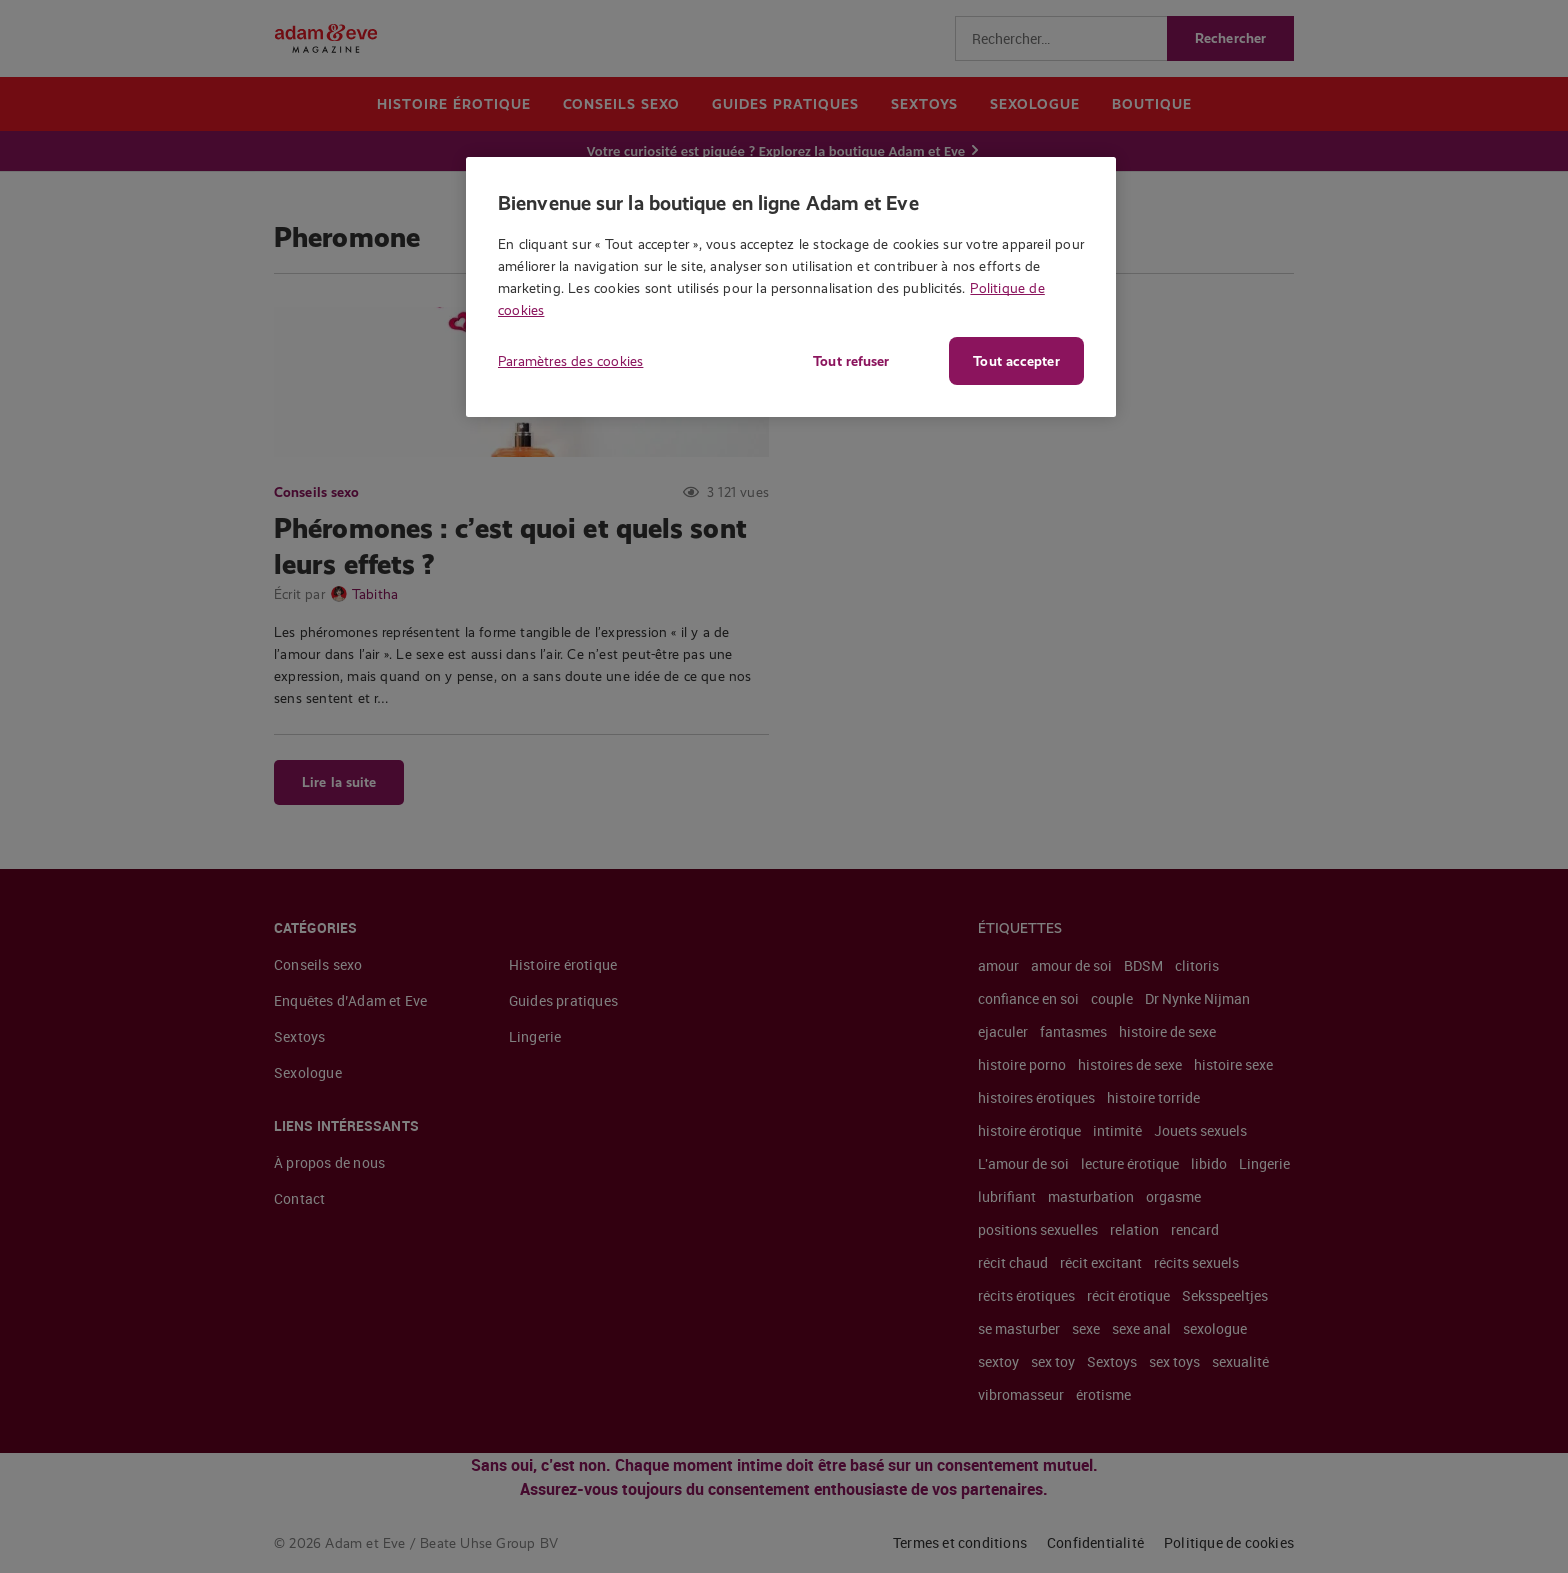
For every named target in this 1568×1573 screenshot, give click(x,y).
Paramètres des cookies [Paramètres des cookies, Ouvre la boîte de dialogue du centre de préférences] (570, 361)
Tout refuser (849, 361)
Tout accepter (1016, 361)
